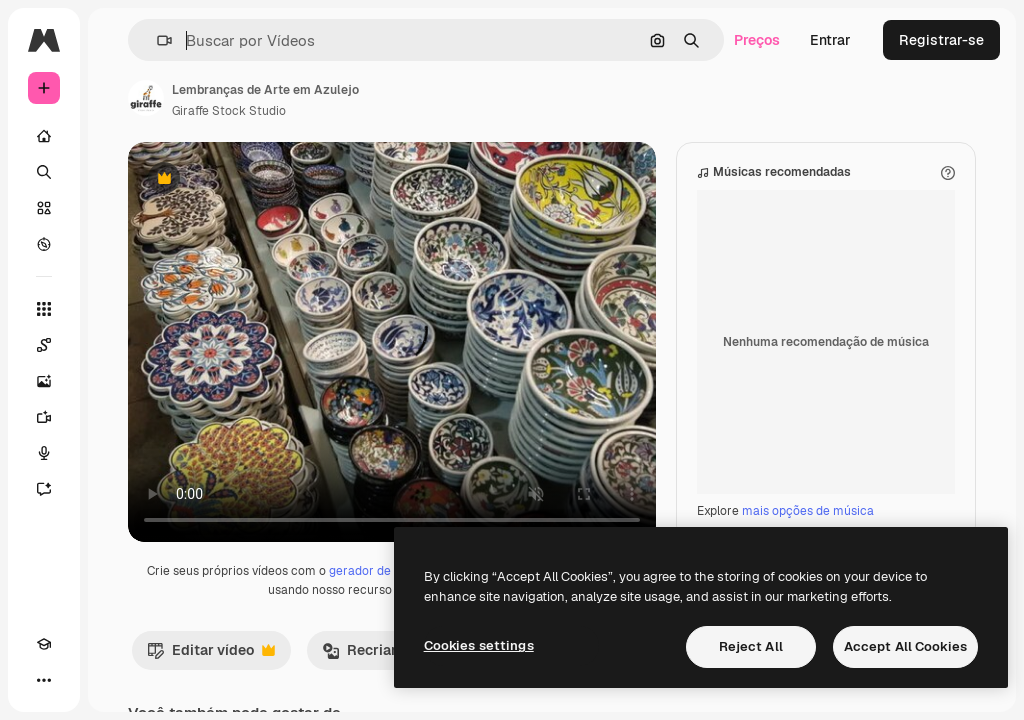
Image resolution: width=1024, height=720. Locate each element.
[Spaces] (44, 345)
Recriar (370, 655)
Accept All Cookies (905, 646)
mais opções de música (808, 511)
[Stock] (44, 208)
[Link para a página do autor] (146, 98)
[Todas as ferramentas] (44, 309)
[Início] (44, 136)
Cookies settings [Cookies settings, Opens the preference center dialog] (479, 645)
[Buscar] (44, 172)
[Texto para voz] (44, 453)
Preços (757, 40)
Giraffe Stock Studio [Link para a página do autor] (229, 111)
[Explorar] (44, 244)
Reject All (751, 646)
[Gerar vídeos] (44, 417)
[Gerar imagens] (44, 381)
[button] (156, 40)
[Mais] (44, 680)
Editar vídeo (211, 655)
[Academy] (44, 644)
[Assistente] (44, 489)
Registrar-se (941, 40)
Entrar (830, 40)
